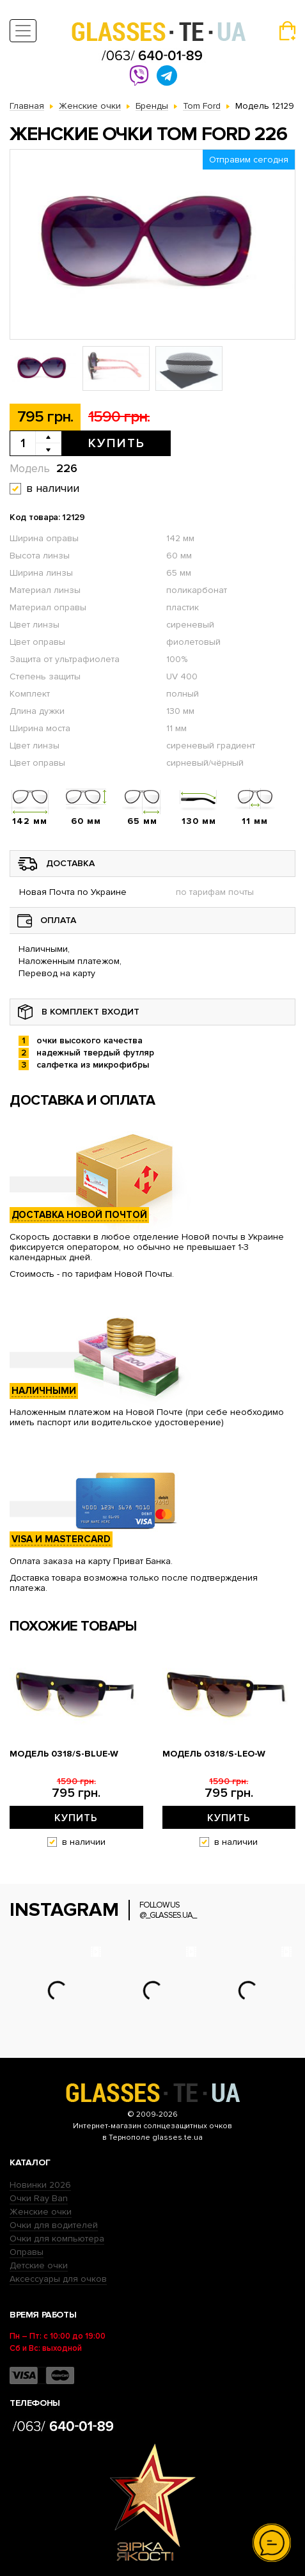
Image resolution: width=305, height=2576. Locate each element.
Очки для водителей (54, 2225)
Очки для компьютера (57, 2238)
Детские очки (39, 2265)
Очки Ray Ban (39, 2198)
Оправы (26, 2252)
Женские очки (41, 2211)
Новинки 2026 (40, 2184)
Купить (116, 443)
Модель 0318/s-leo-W (213, 1754)
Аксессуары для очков (58, 2278)
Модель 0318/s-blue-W (64, 1754)
